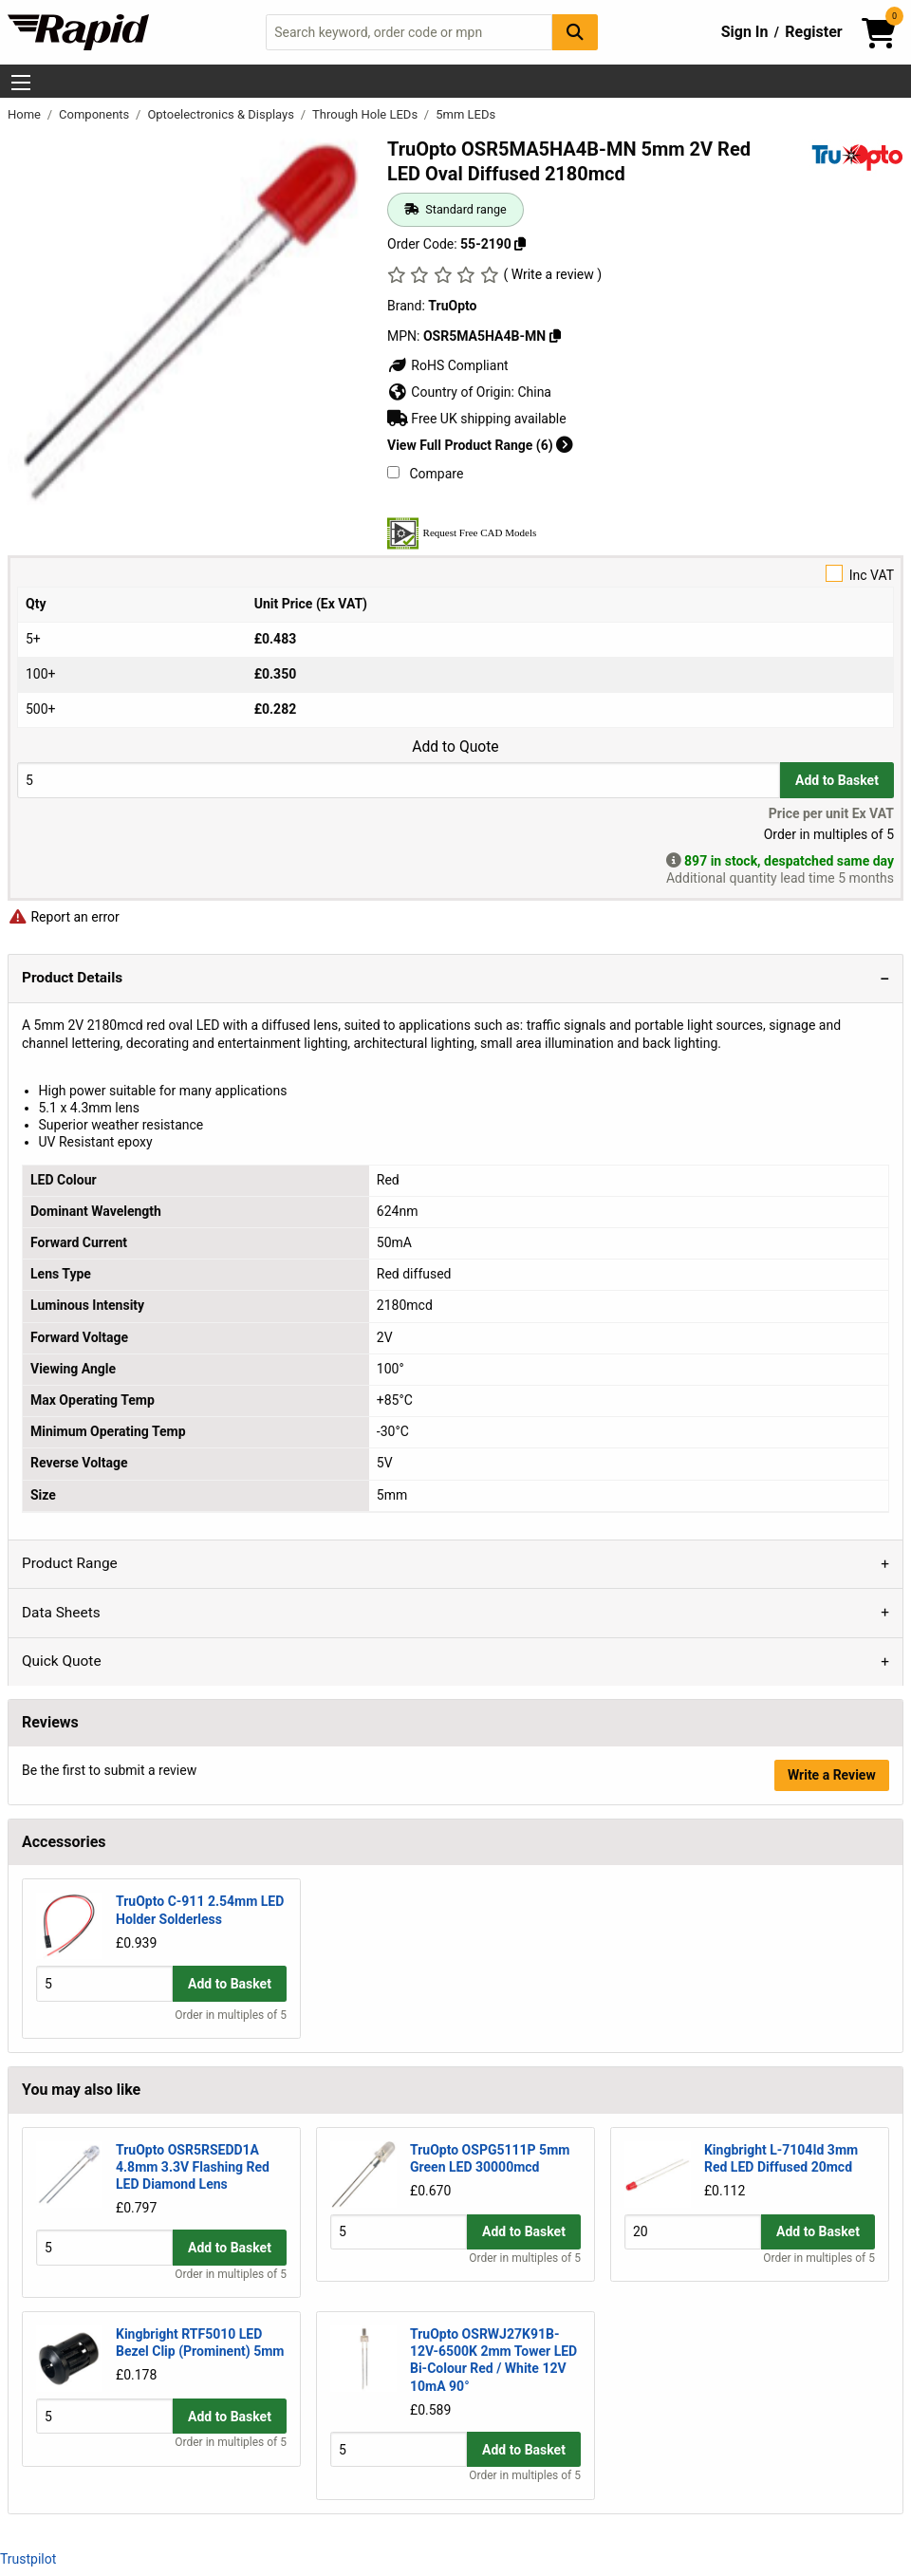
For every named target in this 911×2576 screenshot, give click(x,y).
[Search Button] (575, 31)
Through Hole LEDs (366, 114)
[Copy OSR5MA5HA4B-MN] (555, 336)
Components (95, 114)
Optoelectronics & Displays (222, 114)
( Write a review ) (552, 274)
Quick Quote (62, 1661)
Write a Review (832, 1775)
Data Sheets (61, 1612)
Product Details (72, 977)
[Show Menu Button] (20, 82)
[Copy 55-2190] (520, 244)
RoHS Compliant (448, 365)
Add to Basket (837, 780)
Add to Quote (455, 747)
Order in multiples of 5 (231, 2015)
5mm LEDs (465, 114)
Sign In (745, 32)
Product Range (70, 1563)
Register (813, 32)
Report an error (64, 917)
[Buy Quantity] (398, 779)
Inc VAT (455, 574)
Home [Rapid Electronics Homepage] (26, 114)
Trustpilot (28, 2559)
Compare (425, 473)
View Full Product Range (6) (480, 445)
